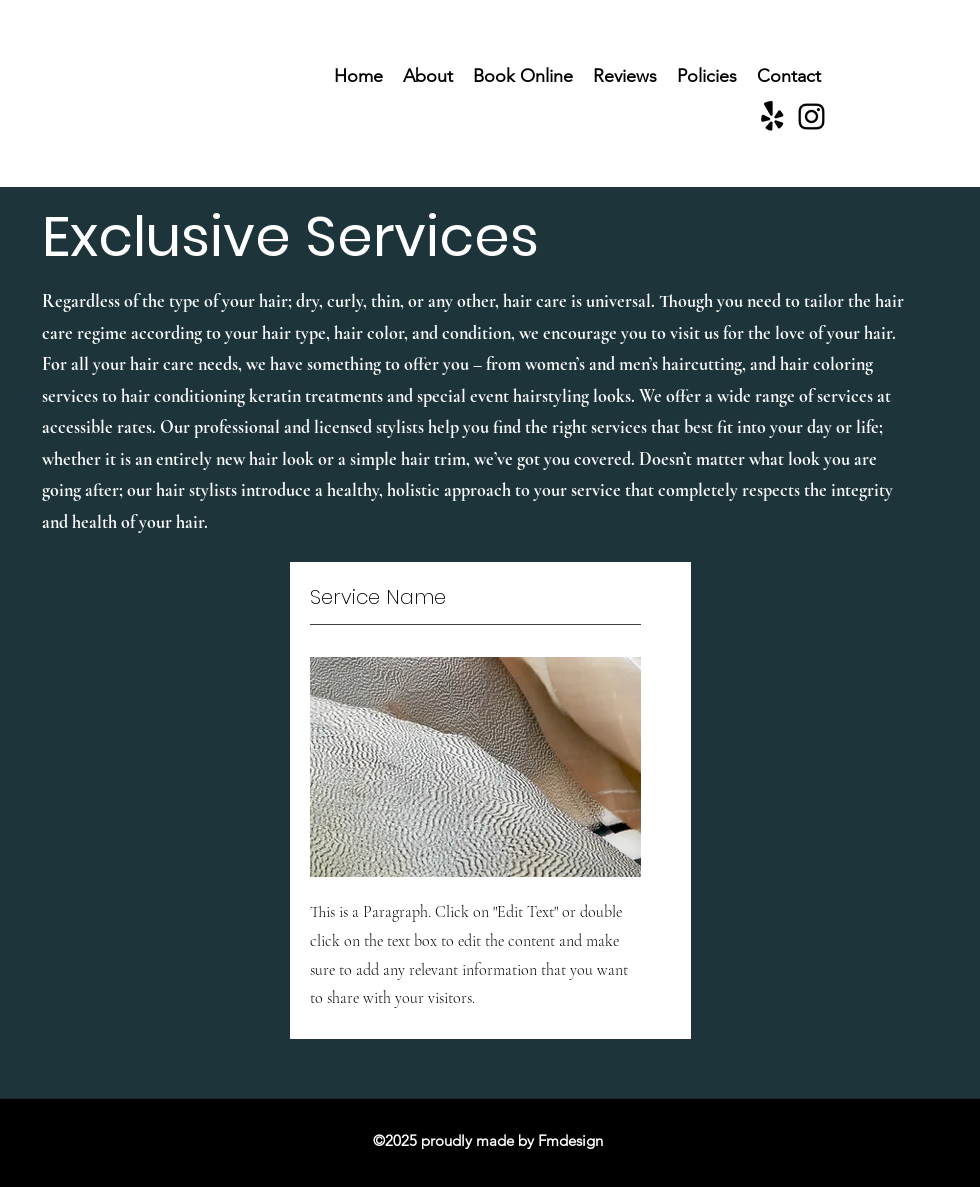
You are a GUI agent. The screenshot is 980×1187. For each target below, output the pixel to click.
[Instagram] (811, 116)
